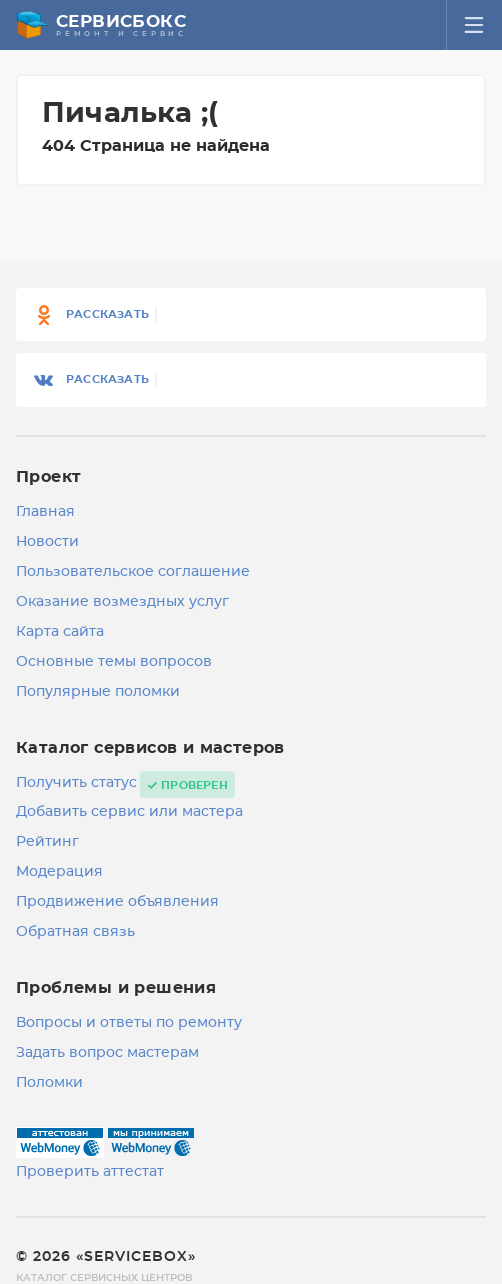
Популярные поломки (98, 692)
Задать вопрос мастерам (107, 1053)
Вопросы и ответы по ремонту (129, 1023)
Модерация (59, 872)
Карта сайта (60, 632)
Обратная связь (75, 932)
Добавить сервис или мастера (129, 812)
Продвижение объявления (117, 902)
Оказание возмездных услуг (122, 602)
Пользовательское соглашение (133, 572)
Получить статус (76, 783)
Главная (45, 512)
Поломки (49, 1083)
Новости (47, 542)
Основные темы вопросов (114, 662)
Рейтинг (47, 842)
